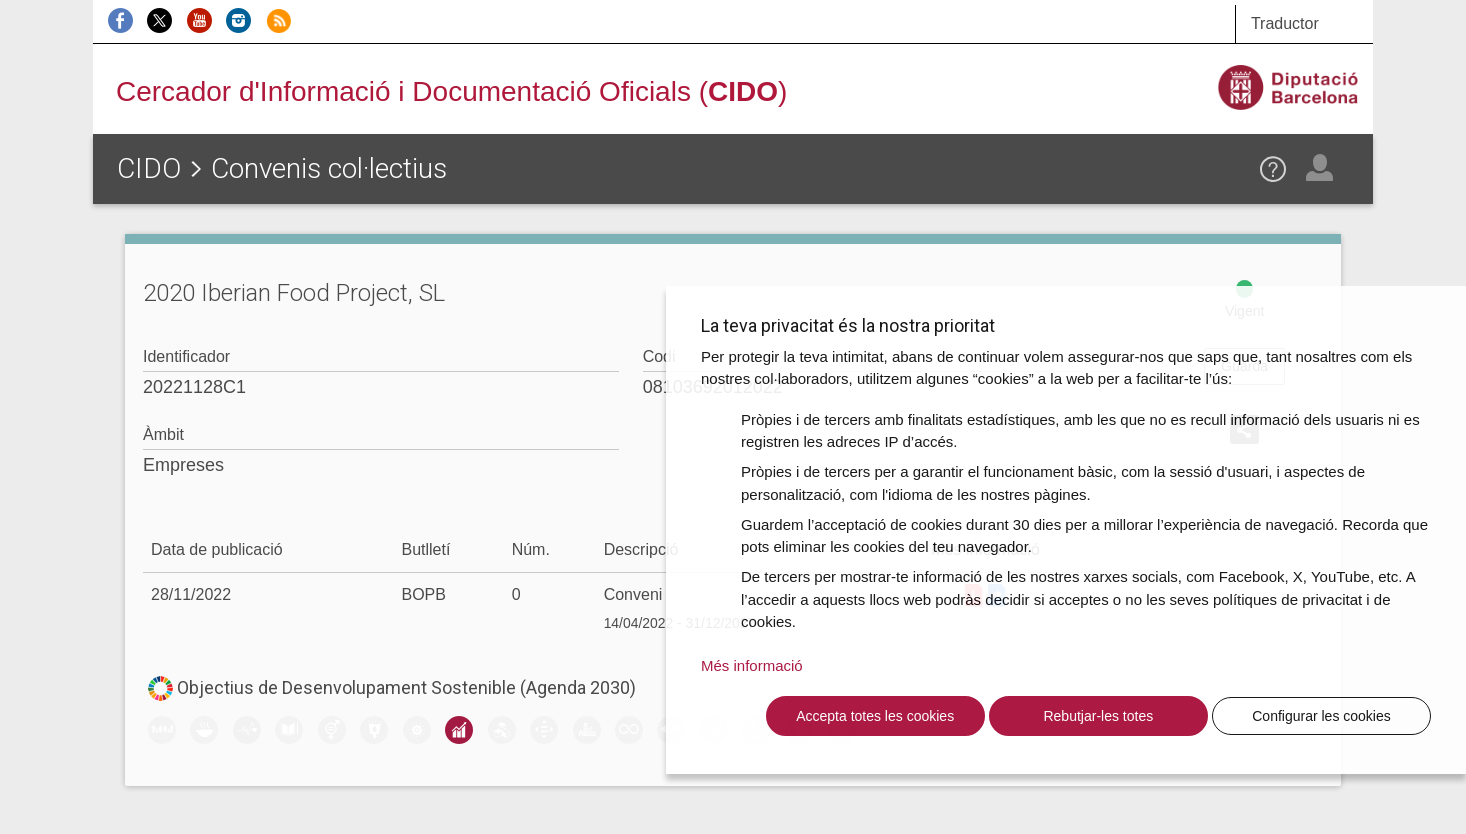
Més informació (752, 665)
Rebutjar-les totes (1098, 716)
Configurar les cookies (1321, 716)
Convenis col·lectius (329, 168)
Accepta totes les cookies (875, 716)
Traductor (1285, 23)
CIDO (149, 168)
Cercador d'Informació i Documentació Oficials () (451, 91)
